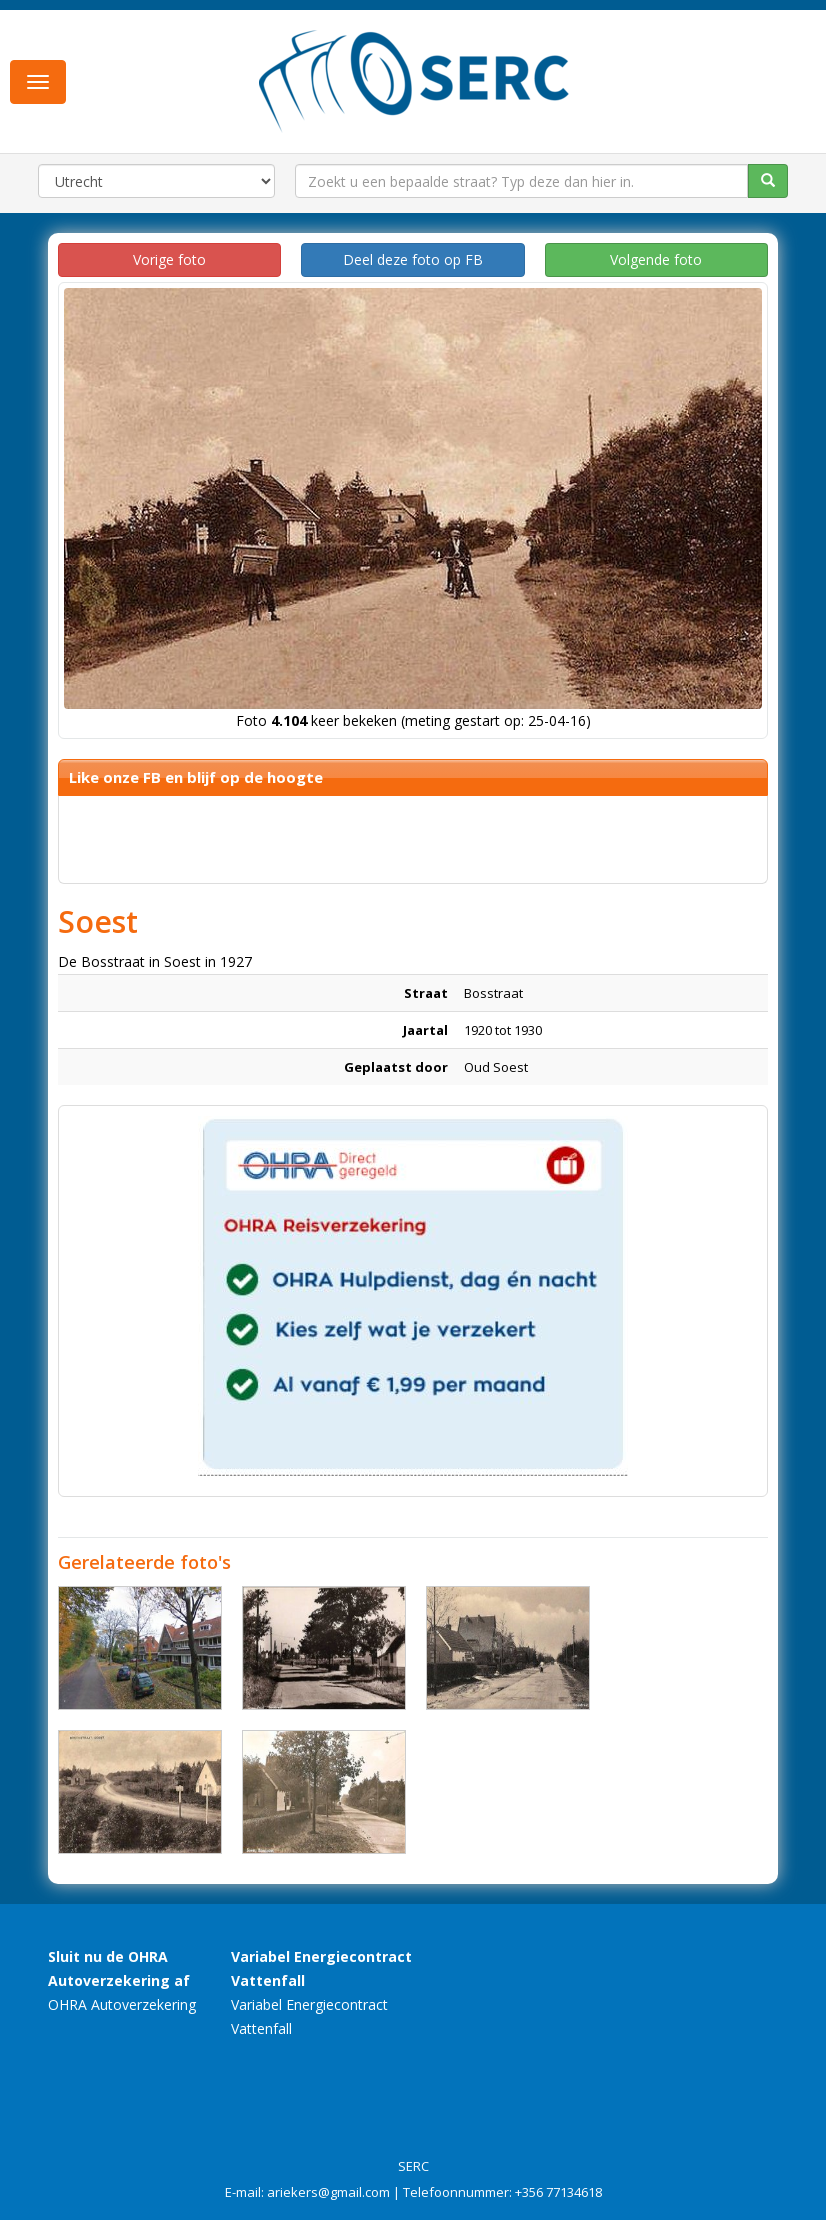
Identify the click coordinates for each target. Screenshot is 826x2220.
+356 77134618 (558, 2192)
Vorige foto (169, 259)
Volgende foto (656, 259)
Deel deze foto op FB (413, 259)
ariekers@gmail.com (328, 2192)
